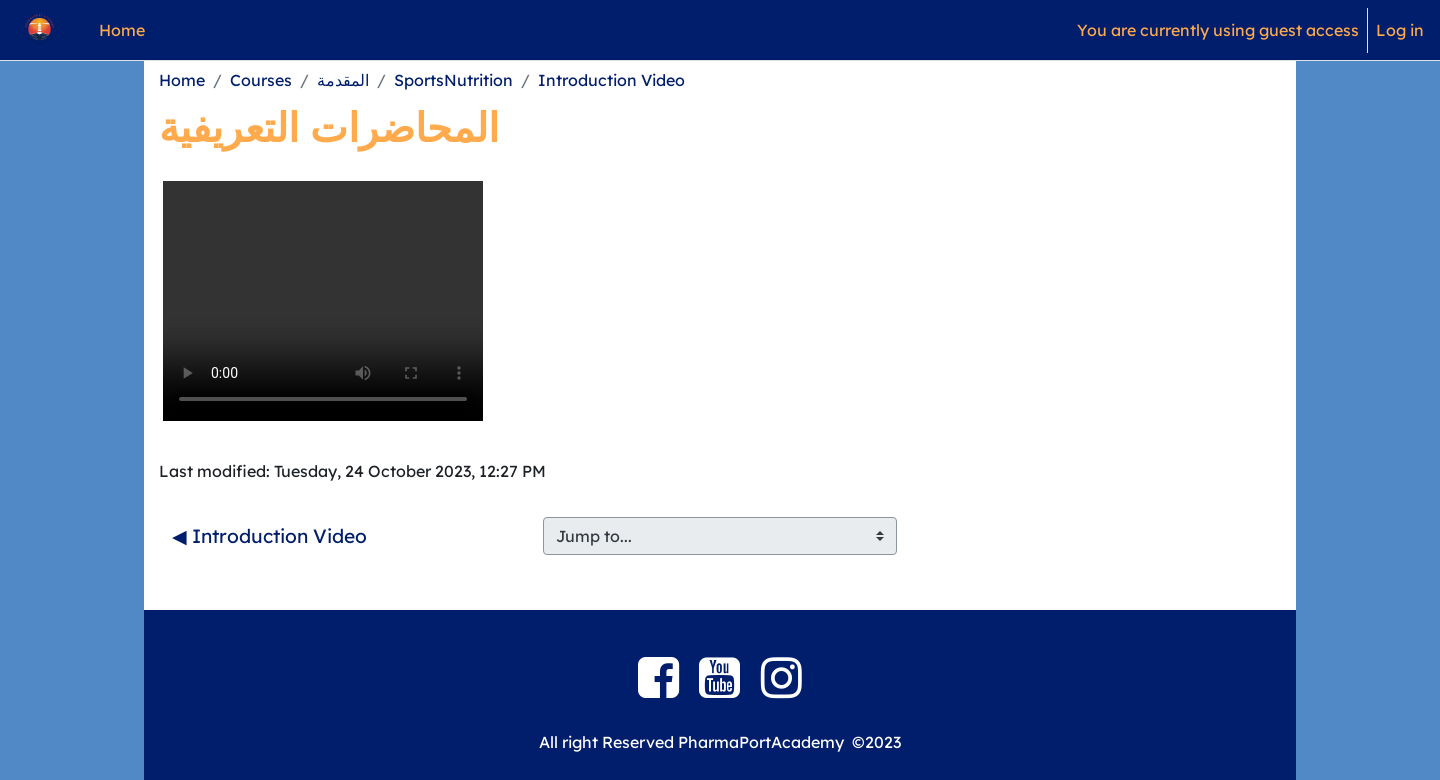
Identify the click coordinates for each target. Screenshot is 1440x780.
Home (182, 80)
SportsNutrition (453, 80)
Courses (261, 80)
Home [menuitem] (122, 30)
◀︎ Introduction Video (269, 536)
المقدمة (343, 80)
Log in (1400, 30)
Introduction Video (611, 80)
